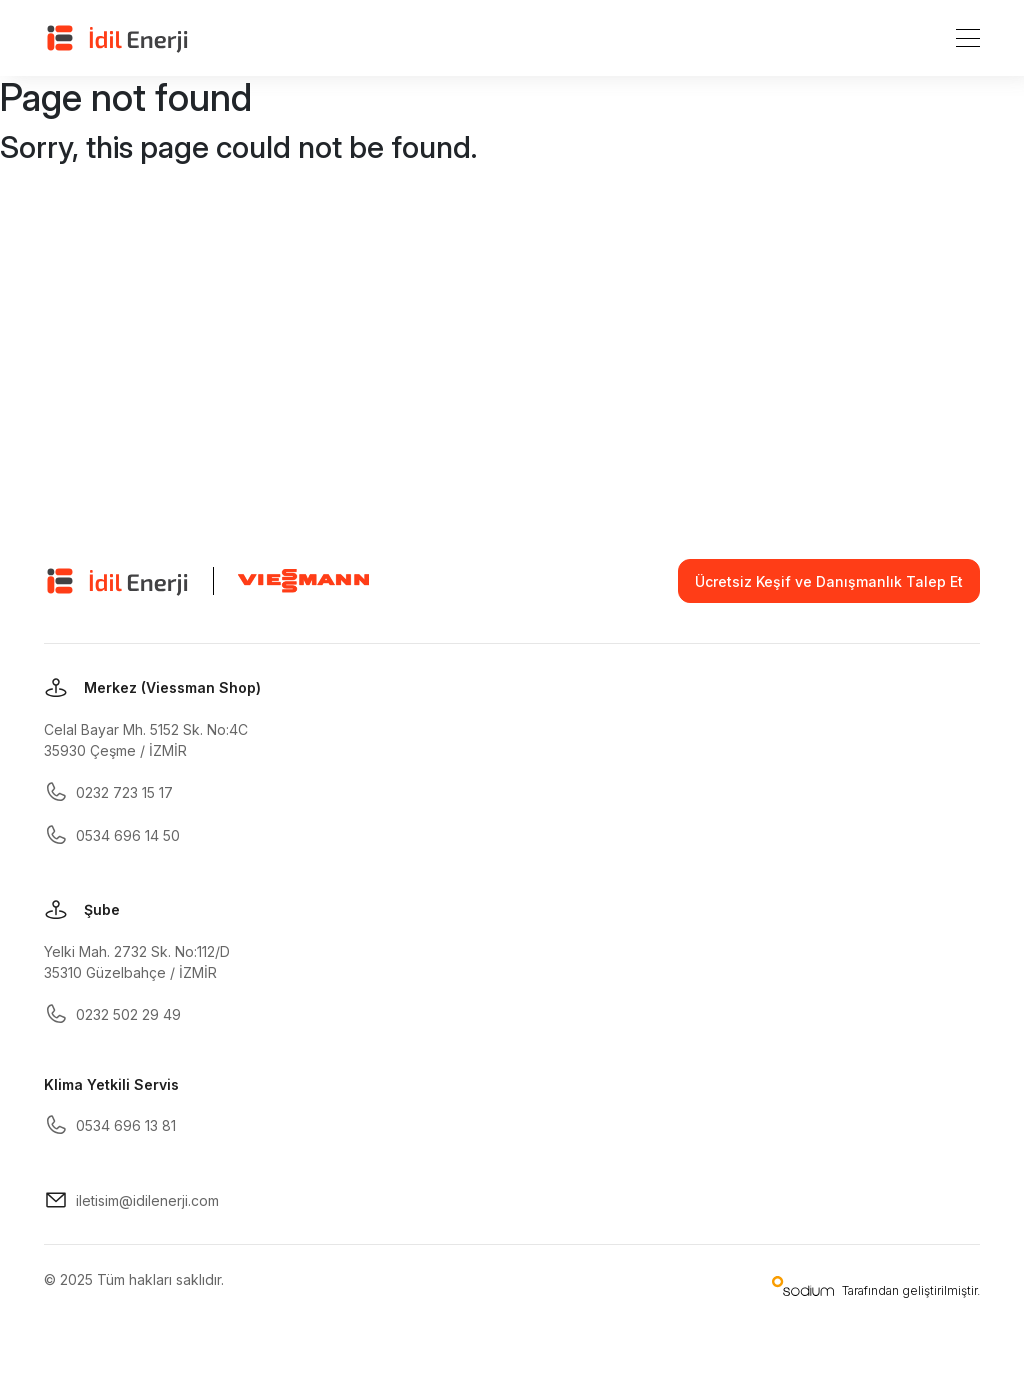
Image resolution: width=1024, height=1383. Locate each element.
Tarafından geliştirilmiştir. (876, 1287)
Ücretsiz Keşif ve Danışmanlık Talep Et (829, 581)
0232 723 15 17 (108, 792)
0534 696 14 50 (112, 835)
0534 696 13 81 (110, 1125)
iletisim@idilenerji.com (131, 1200)
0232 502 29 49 (112, 1014)
